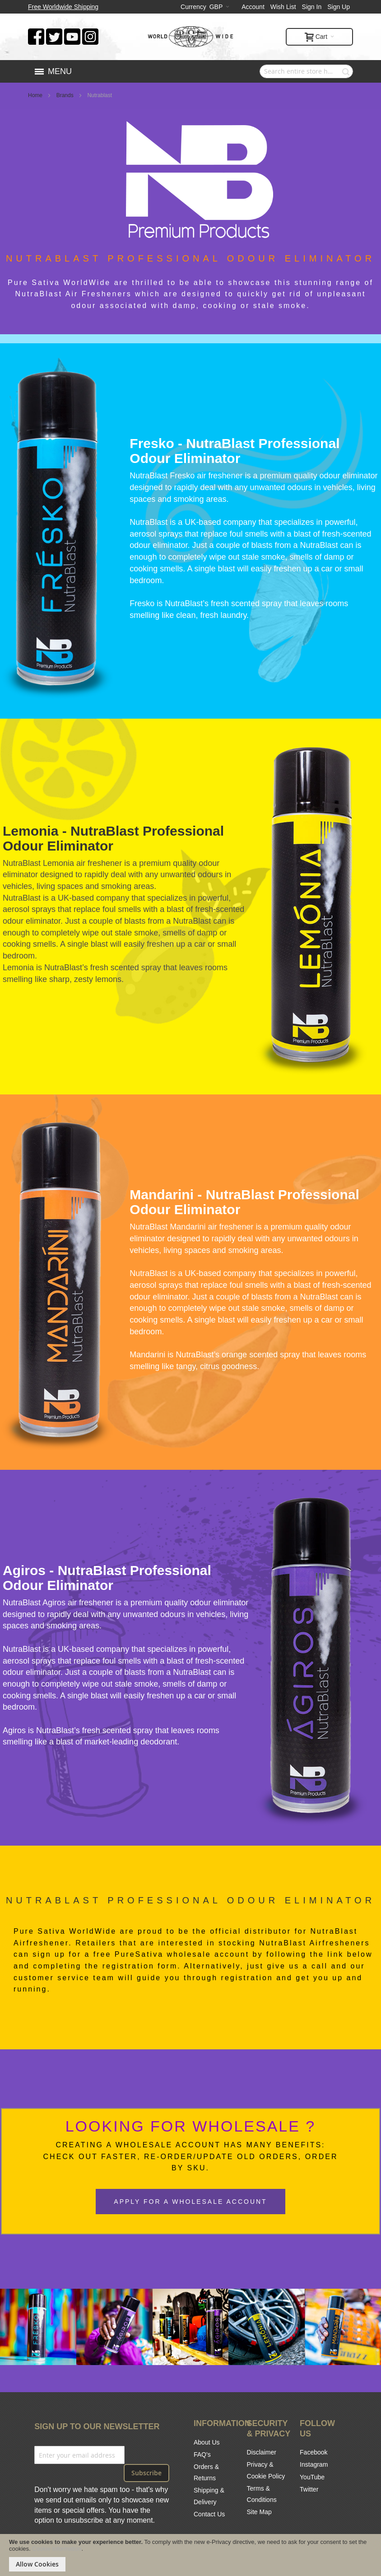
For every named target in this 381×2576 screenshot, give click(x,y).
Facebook (313, 2452)
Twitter (309, 2489)
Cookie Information (56, 2548)
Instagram (314, 2464)
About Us (207, 2442)
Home (36, 95)
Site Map (259, 2511)
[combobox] (306, 71)
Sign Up (338, 6)
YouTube (312, 2477)
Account (253, 6)
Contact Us (209, 2514)
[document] (190, 2555)
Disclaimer (261, 2452)
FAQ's (202, 2454)
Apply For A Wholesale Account (190, 2201)
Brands (65, 95)
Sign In (312, 6)
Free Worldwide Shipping (63, 6)
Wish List (283, 6)
